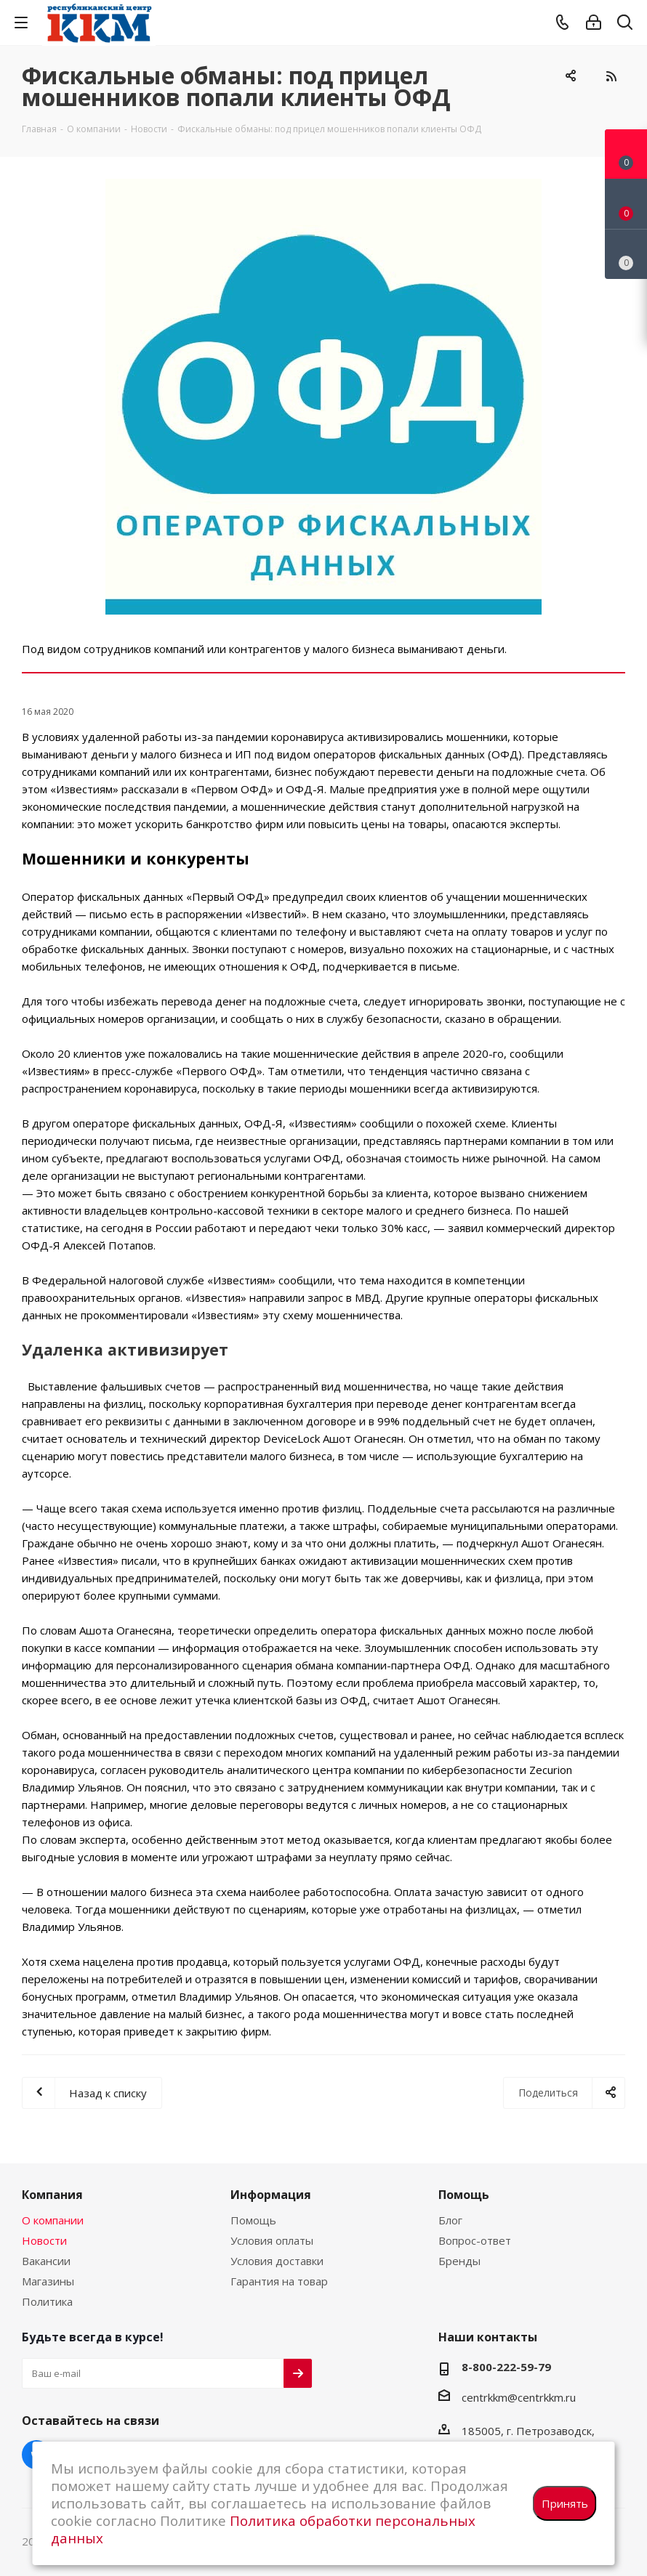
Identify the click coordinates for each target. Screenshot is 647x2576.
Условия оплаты (271, 2240)
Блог (450, 2220)
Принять (565, 2503)
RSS (610, 76)
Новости (44, 2240)
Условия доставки (277, 2260)
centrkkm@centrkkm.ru (519, 2397)
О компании (53, 2220)
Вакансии (46, 2260)
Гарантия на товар (279, 2281)
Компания (52, 2195)
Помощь (253, 2220)
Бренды (459, 2260)
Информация (270, 2195)
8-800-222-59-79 (506, 2367)
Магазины (48, 2281)
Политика (47, 2301)
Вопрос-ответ (474, 2240)
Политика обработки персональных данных (263, 2529)
